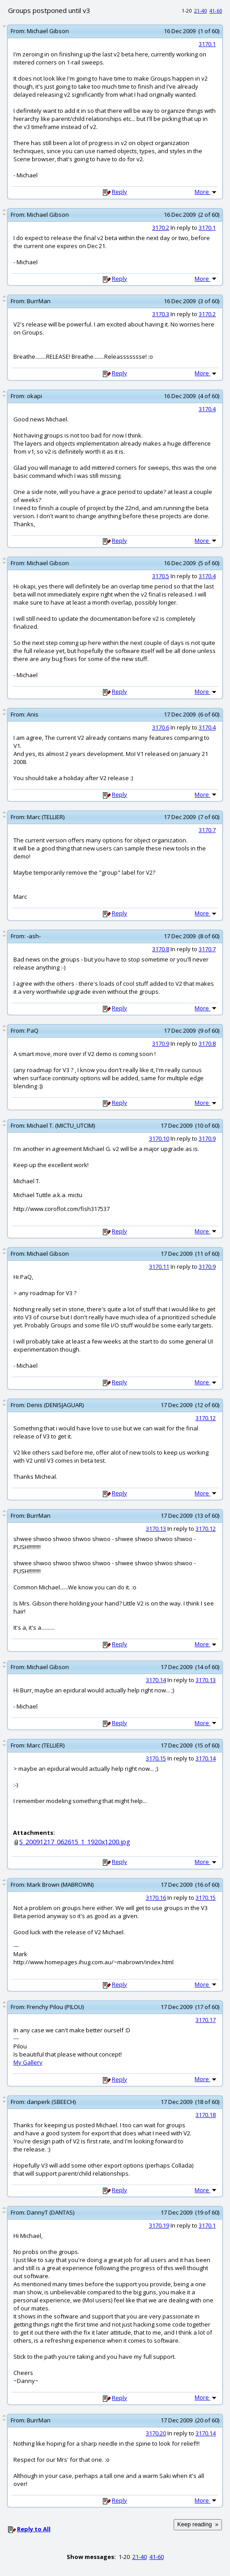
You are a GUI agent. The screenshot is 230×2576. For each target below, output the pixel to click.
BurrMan (39, 301)
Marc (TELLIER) (45, 817)
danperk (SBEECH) (51, 2102)
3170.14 (156, 1680)
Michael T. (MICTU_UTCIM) (61, 1125)
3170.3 (160, 314)
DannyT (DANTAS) (50, 2212)
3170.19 (159, 2225)
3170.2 (160, 227)
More (206, 192)
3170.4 (207, 409)
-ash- (34, 936)
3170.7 (207, 830)
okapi (34, 396)
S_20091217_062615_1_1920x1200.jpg (74, 1842)
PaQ (32, 1030)
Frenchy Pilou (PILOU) (55, 2007)
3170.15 (156, 1758)
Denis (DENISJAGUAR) (55, 1405)
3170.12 (206, 1418)
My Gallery (28, 2062)
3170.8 (160, 949)
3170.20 (156, 2433)
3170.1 (207, 44)
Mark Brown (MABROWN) (60, 1884)
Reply (119, 192)
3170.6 (160, 727)
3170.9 (160, 1043)
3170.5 (160, 576)
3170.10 (159, 1138)
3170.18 (206, 2115)
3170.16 (156, 1897)
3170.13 (156, 1528)
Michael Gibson (48, 31)
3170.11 (159, 1266)
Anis (32, 714)
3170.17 (206, 2020)
